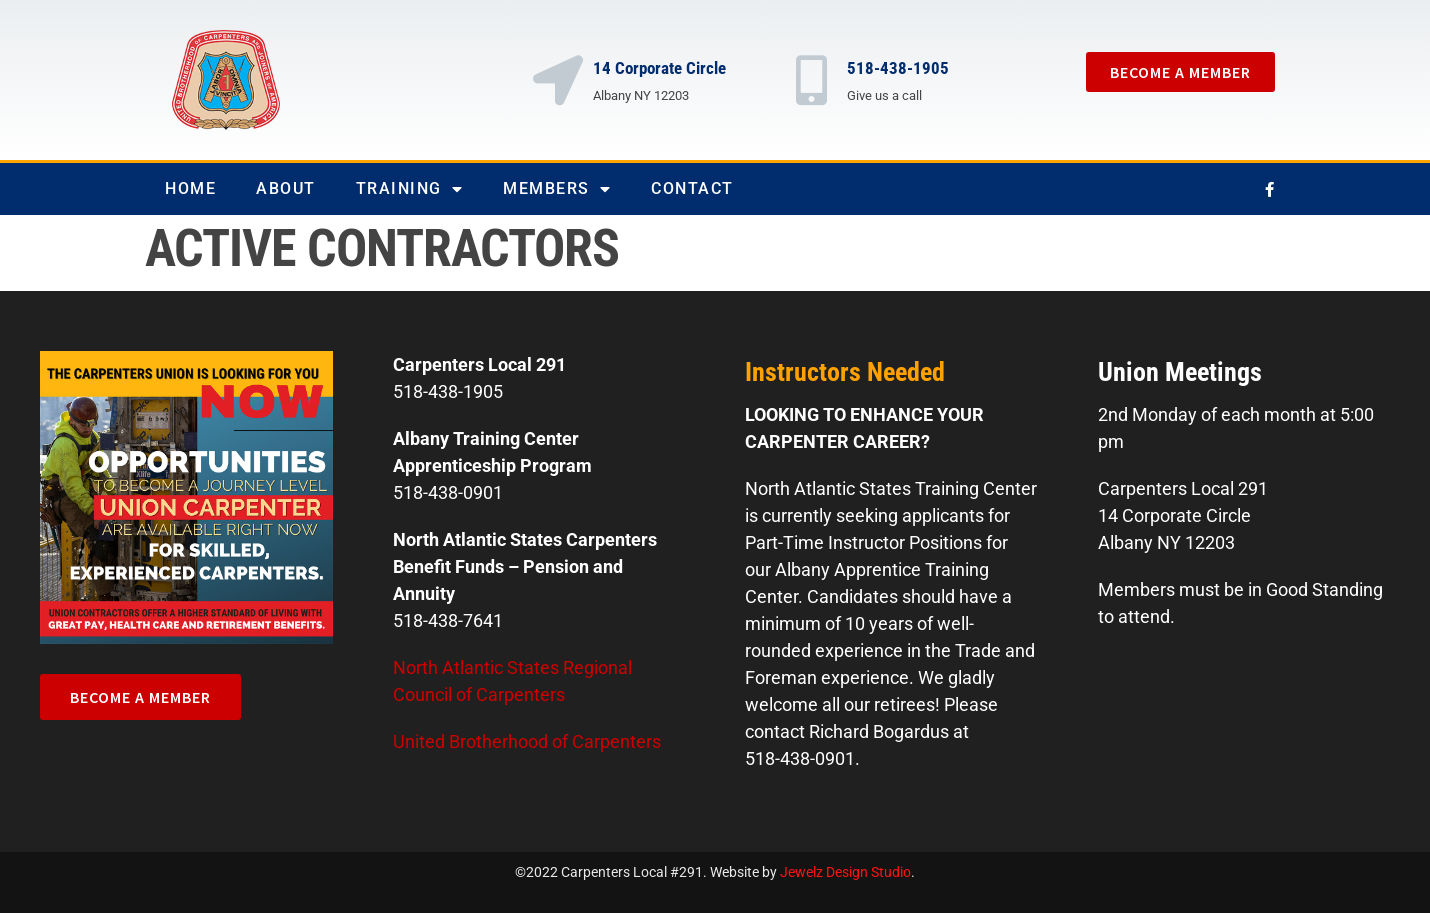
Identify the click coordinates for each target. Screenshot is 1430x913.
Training (410, 189)
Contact (692, 188)
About (286, 188)
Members (557, 189)
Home (190, 188)
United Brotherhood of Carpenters (527, 741)
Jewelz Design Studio (845, 872)
